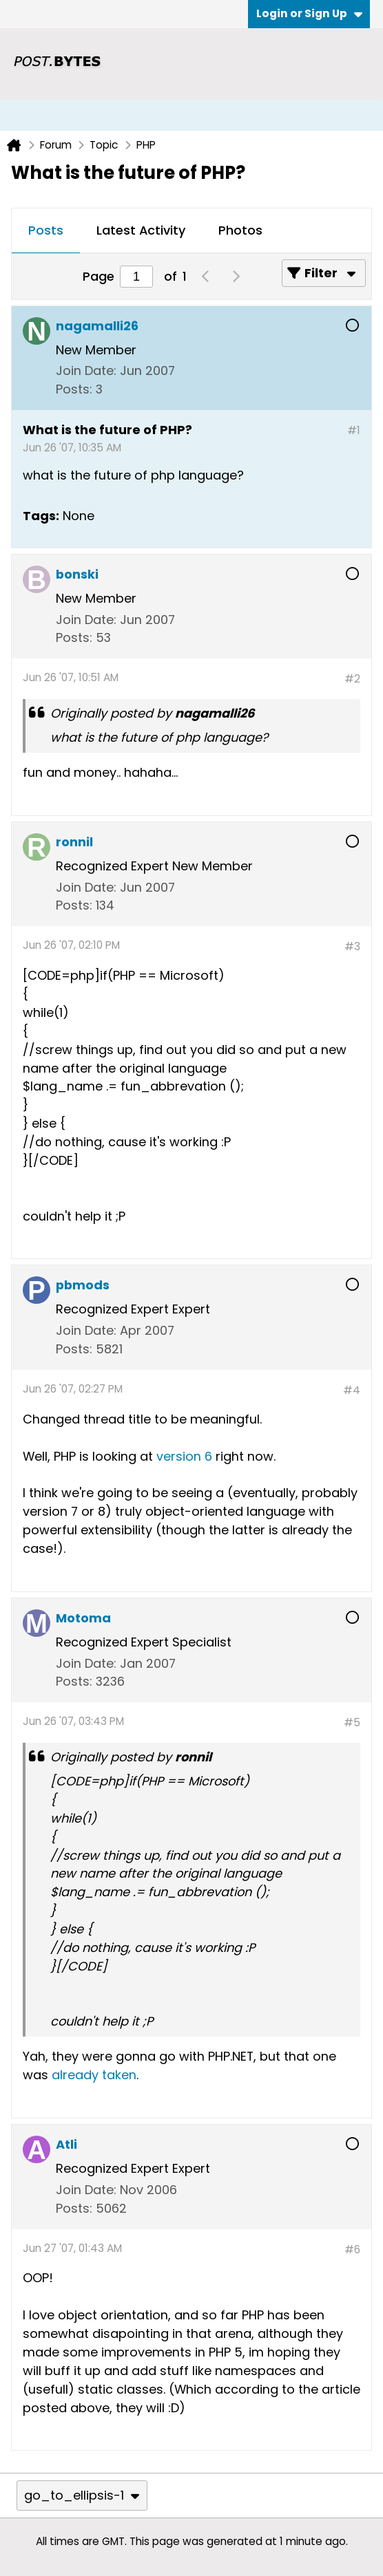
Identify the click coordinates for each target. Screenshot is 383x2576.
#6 (352, 2249)
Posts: (74, 389)
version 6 (184, 1456)
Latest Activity (140, 230)
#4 (351, 1390)
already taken (94, 2074)
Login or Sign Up (309, 13)
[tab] (46, 231)
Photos (240, 230)
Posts (45, 230)
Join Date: (86, 370)
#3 (352, 946)
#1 (353, 430)
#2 (352, 679)
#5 (352, 1722)
